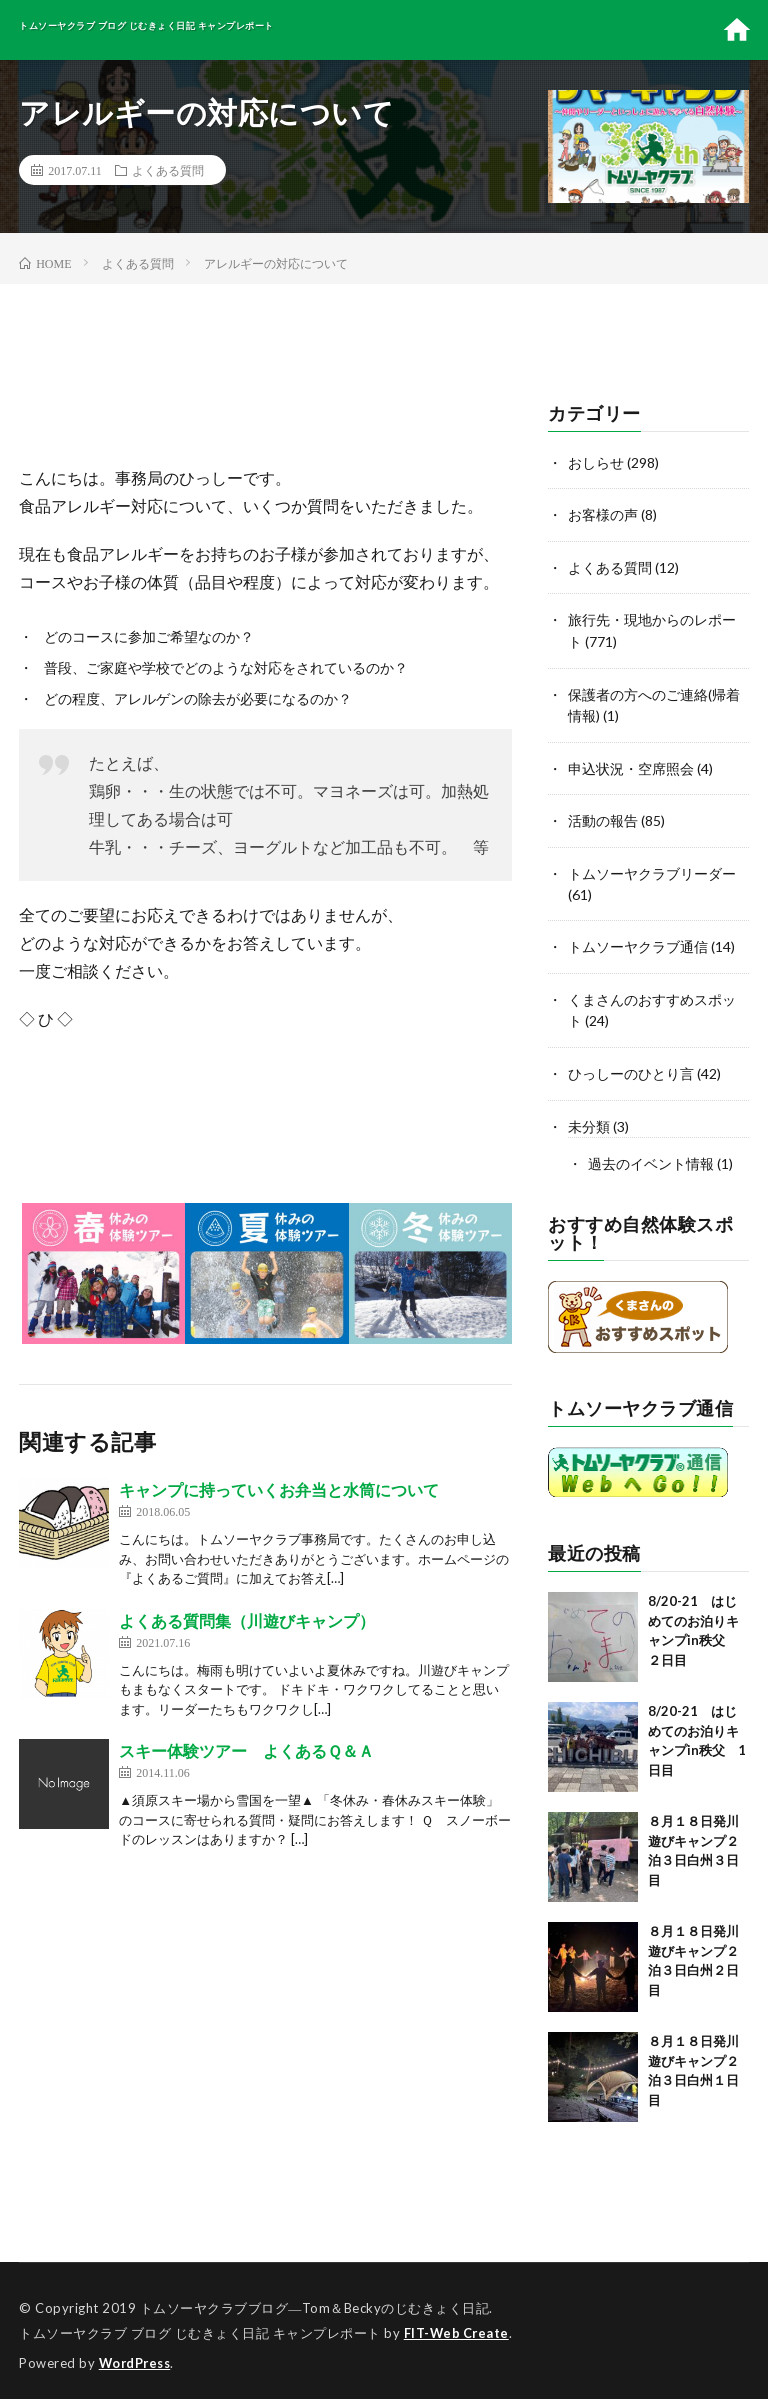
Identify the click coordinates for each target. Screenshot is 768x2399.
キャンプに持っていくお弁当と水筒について (279, 1489)
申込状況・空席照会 (631, 764)
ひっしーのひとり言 (631, 1066)
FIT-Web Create (458, 2324)
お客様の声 (603, 514)
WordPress (137, 2354)
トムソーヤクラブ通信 (638, 941)
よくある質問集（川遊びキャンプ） (247, 1620)
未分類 (589, 1118)
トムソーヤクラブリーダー (652, 868)
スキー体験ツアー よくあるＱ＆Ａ (246, 1750)
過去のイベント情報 (651, 1155)
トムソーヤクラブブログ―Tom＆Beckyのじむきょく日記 (315, 2299)
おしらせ (596, 462)
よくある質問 (168, 170)
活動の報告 (603, 816)
